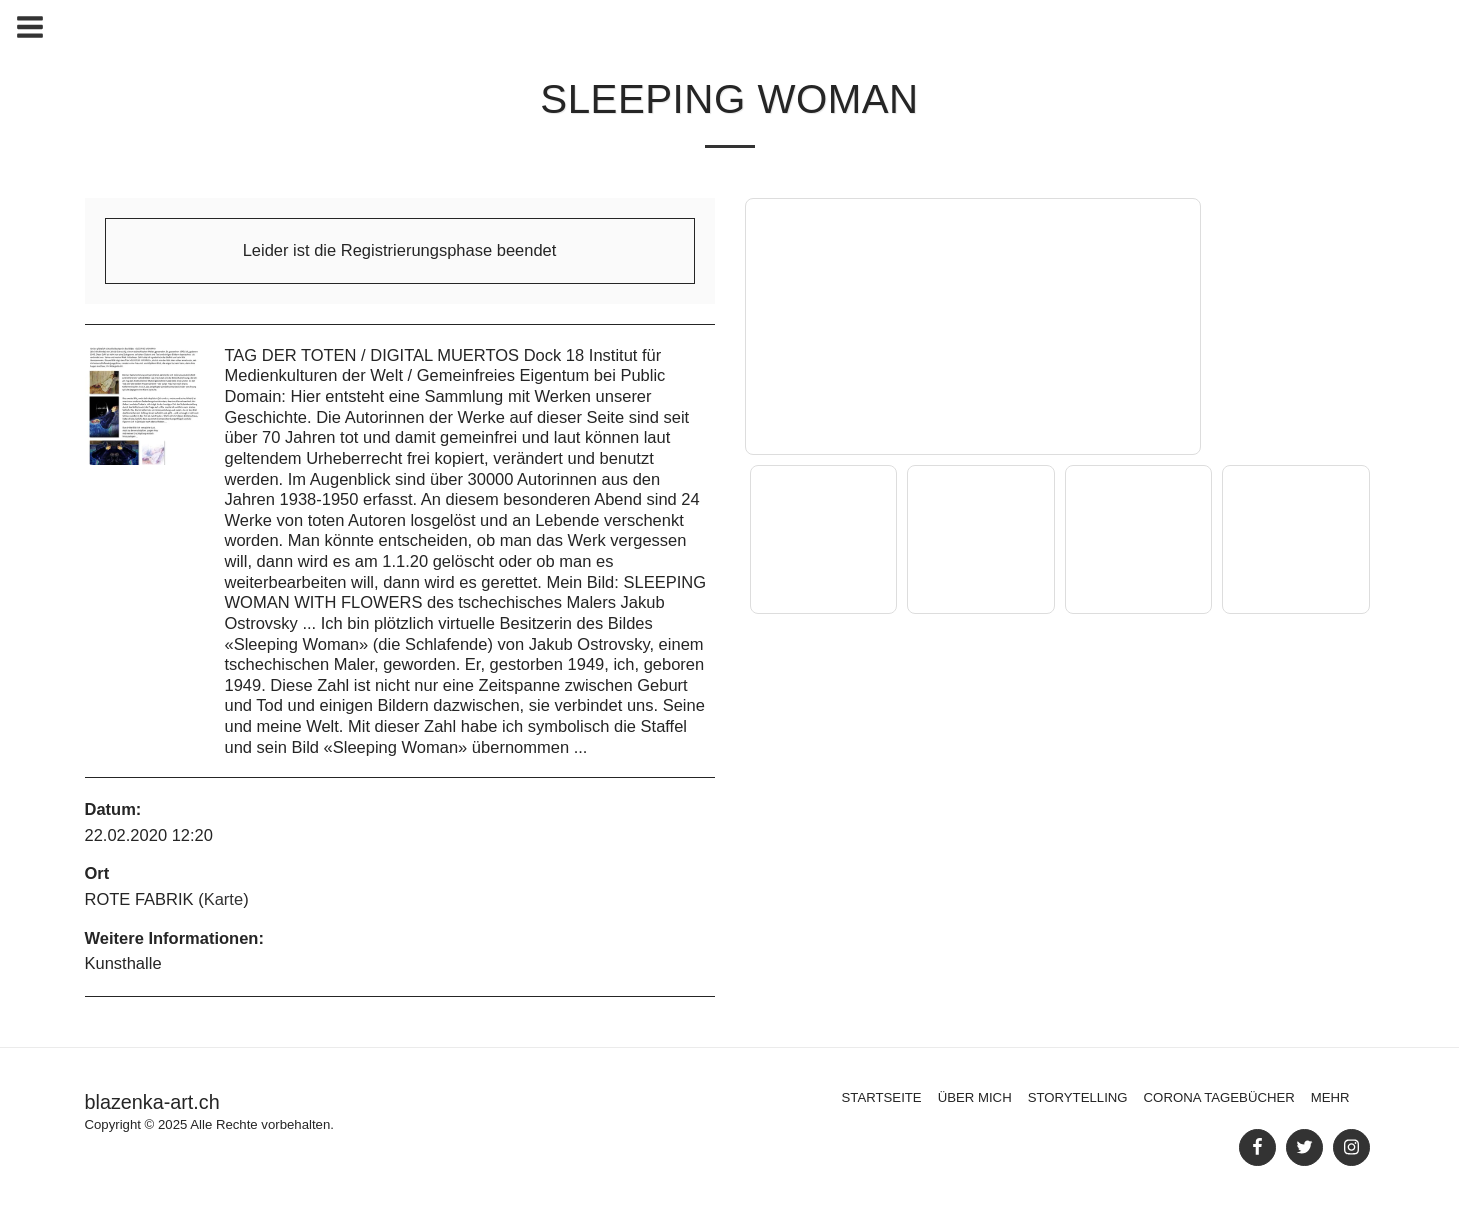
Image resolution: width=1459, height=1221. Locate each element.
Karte (223, 899)
